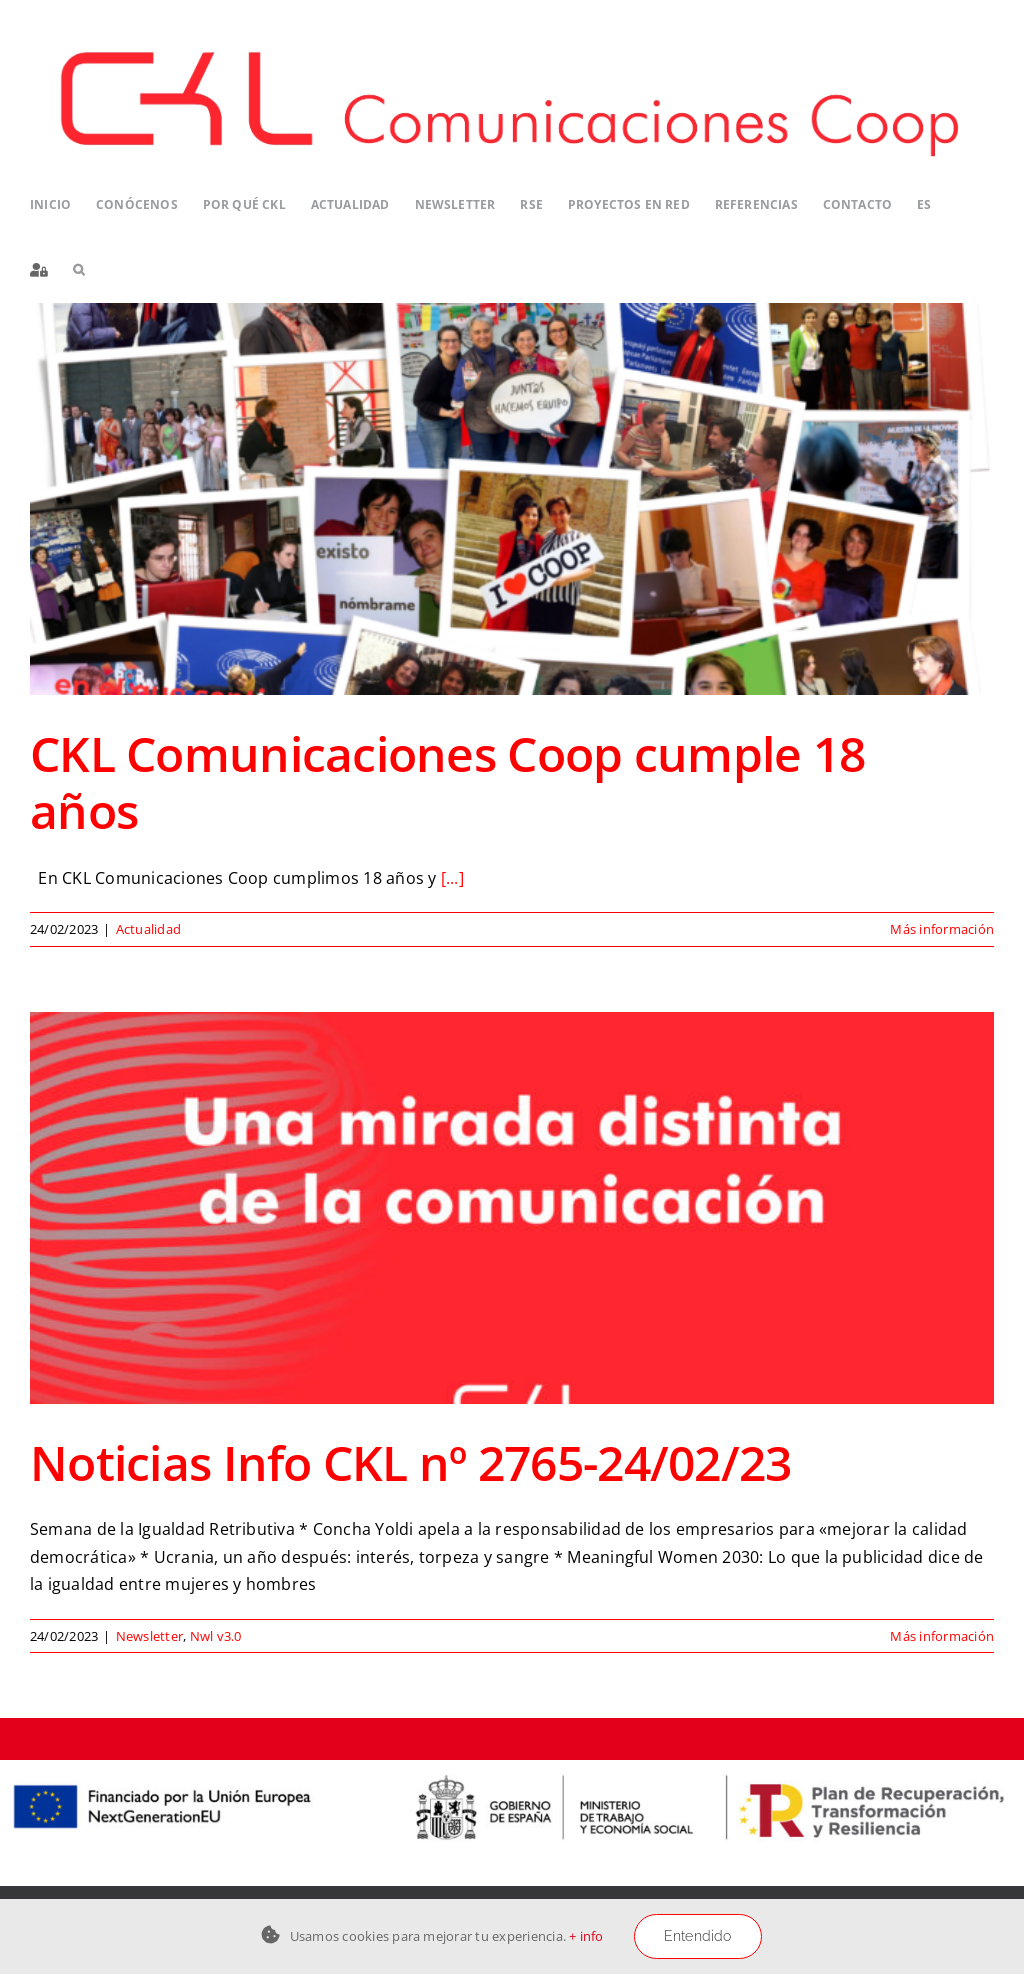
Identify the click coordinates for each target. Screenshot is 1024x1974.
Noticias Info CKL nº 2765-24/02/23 (411, 1462)
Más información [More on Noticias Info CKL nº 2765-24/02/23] (942, 1636)
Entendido (698, 1936)
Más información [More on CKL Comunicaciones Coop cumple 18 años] (942, 929)
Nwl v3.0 (216, 1636)
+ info (586, 1936)
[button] (78, 270)
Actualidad (148, 929)
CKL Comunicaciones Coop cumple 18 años (447, 782)
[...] (452, 878)
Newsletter (149, 1636)
